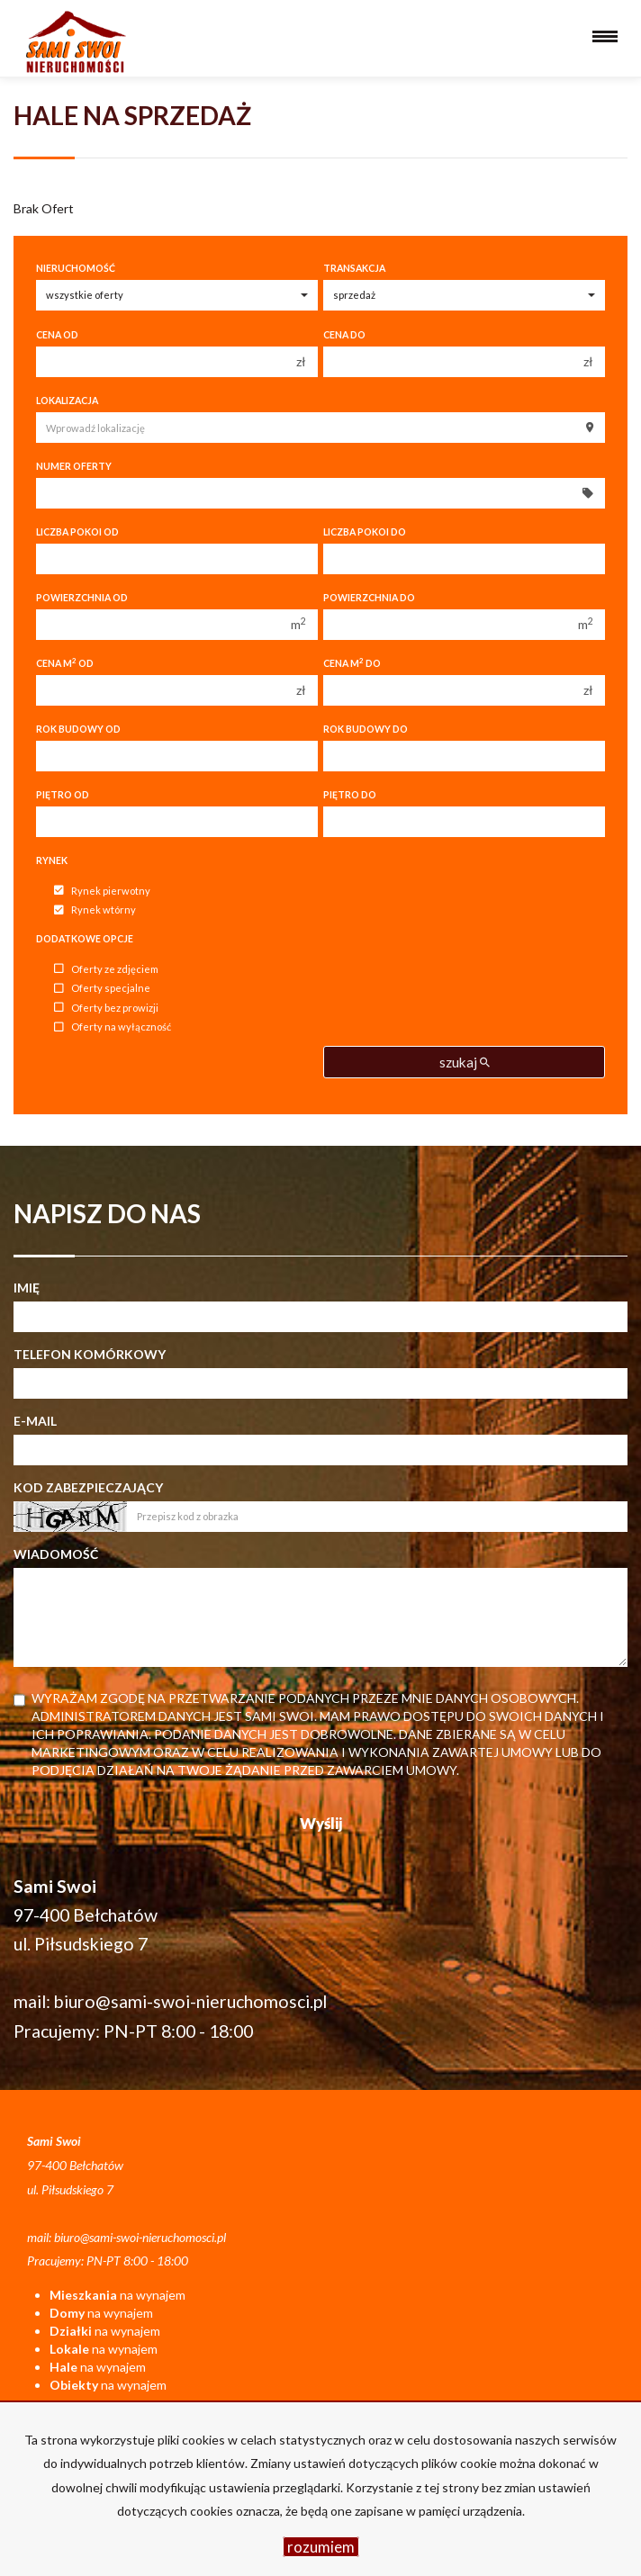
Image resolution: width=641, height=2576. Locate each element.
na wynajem (117, 2294)
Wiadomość (56, 1554)
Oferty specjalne (102, 989)
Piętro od (62, 794)
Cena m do (352, 663)
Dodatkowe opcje (84, 938)
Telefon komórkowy (90, 1354)
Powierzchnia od (82, 597)
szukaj (464, 1062)
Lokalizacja (67, 400)
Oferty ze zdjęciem (106, 969)
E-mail (35, 1420)
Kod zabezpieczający (88, 1487)
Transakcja (354, 268)
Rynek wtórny (95, 910)
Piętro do (349, 794)
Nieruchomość (75, 268)
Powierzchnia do (369, 597)
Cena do (344, 334)
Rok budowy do (365, 729)
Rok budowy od (78, 729)
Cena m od (65, 663)
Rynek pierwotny (102, 890)
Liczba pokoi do (364, 532)
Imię (27, 1287)
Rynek (52, 860)
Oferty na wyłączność (112, 1027)
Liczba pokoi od (77, 532)
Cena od (57, 334)
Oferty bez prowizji (106, 1007)
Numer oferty (74, 466)
